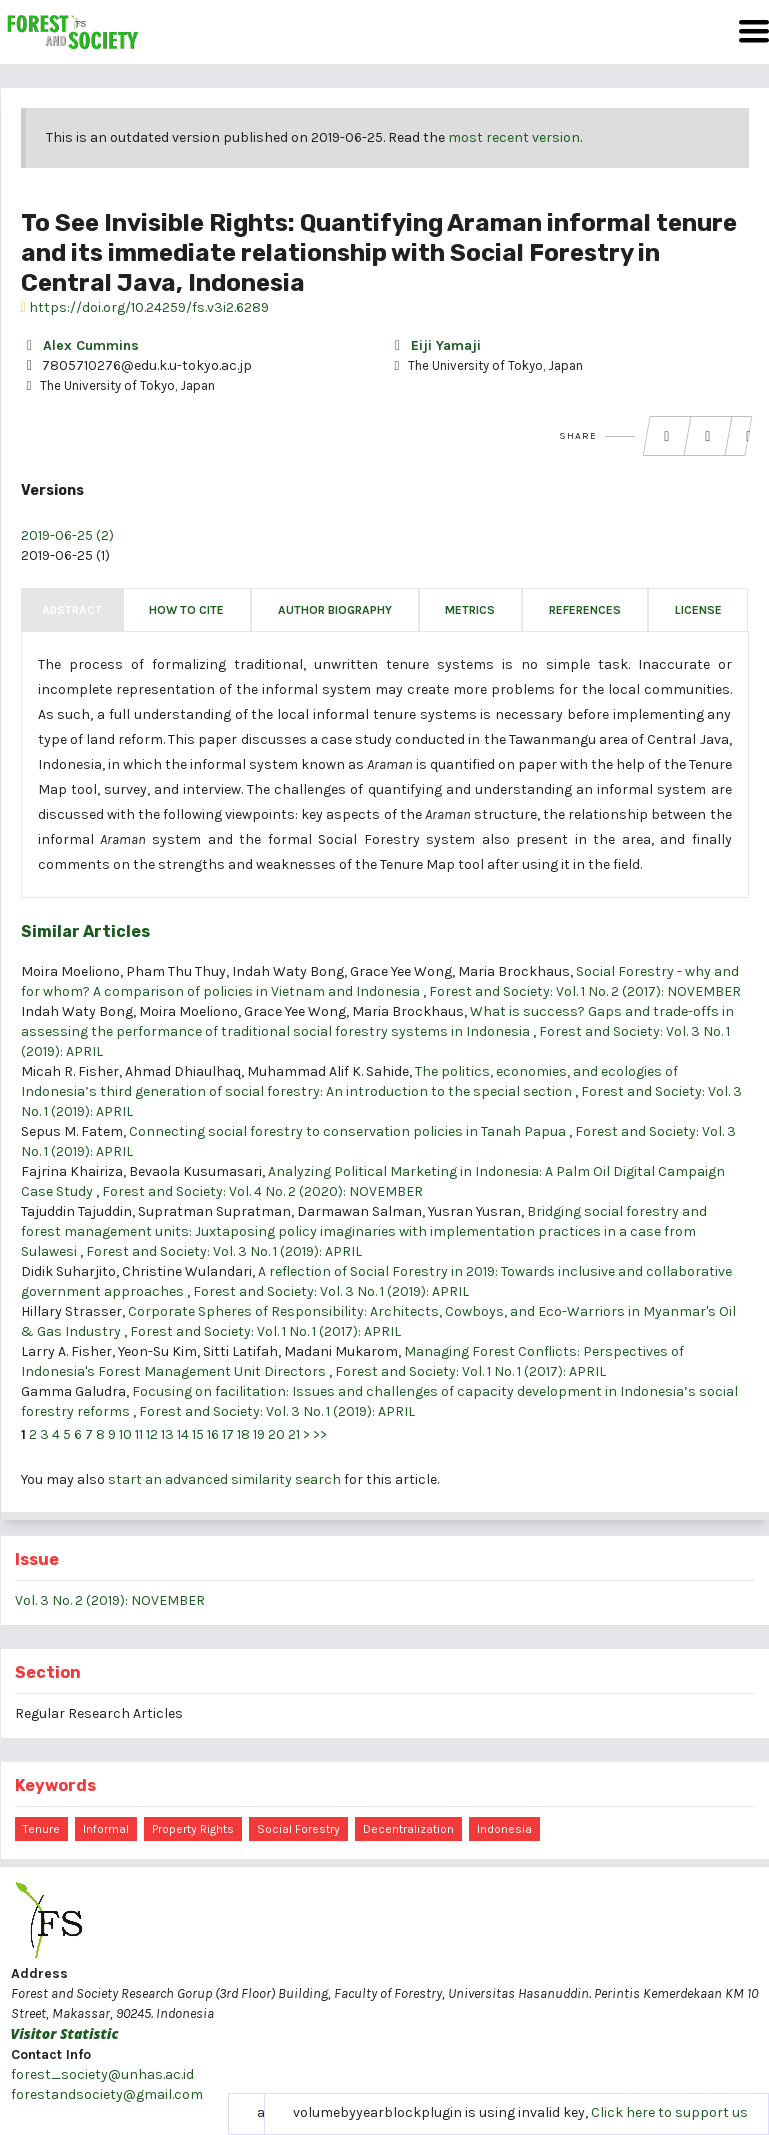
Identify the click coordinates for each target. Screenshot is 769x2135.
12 (152, 1434)
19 (259, 1434)
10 (125, 1434)
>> (320, 1434)
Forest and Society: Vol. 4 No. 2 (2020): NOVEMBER (262, 1191)
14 (183, 1434)
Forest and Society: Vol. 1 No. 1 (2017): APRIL (265, 1331)
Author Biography (335, 610)
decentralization (408, 1829)
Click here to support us (669, 2112)
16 (213, 1434)
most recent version (514, 137)
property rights (193, 1829)
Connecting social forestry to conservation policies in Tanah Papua (349, 1131)
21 (294, 1434)
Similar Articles (85, 931)
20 (276, 1434)
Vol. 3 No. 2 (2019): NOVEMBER (110, 1600)
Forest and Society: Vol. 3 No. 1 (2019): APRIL (224, 1251)
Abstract (72, 610)
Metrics (470, 610)
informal (106, 1829)
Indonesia (504, 1829)
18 (243, 1434)
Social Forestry (298, 1829)
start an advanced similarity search (224, 1479)
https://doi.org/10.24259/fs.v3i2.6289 (145, 307)
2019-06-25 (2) (67, 535)
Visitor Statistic (65, 2033)
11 (139, 1434)
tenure (41, 1829)
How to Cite (186, 610)
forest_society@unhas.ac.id (102, 2074)
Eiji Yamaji (435, 345)
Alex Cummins (80, 345)
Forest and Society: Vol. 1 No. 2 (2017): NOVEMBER (585, 991)
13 (167, 1434)
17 (228, 1434)
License (698, 610)
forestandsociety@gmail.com (107, 2094)
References (585, 610)
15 (198, 1434)
